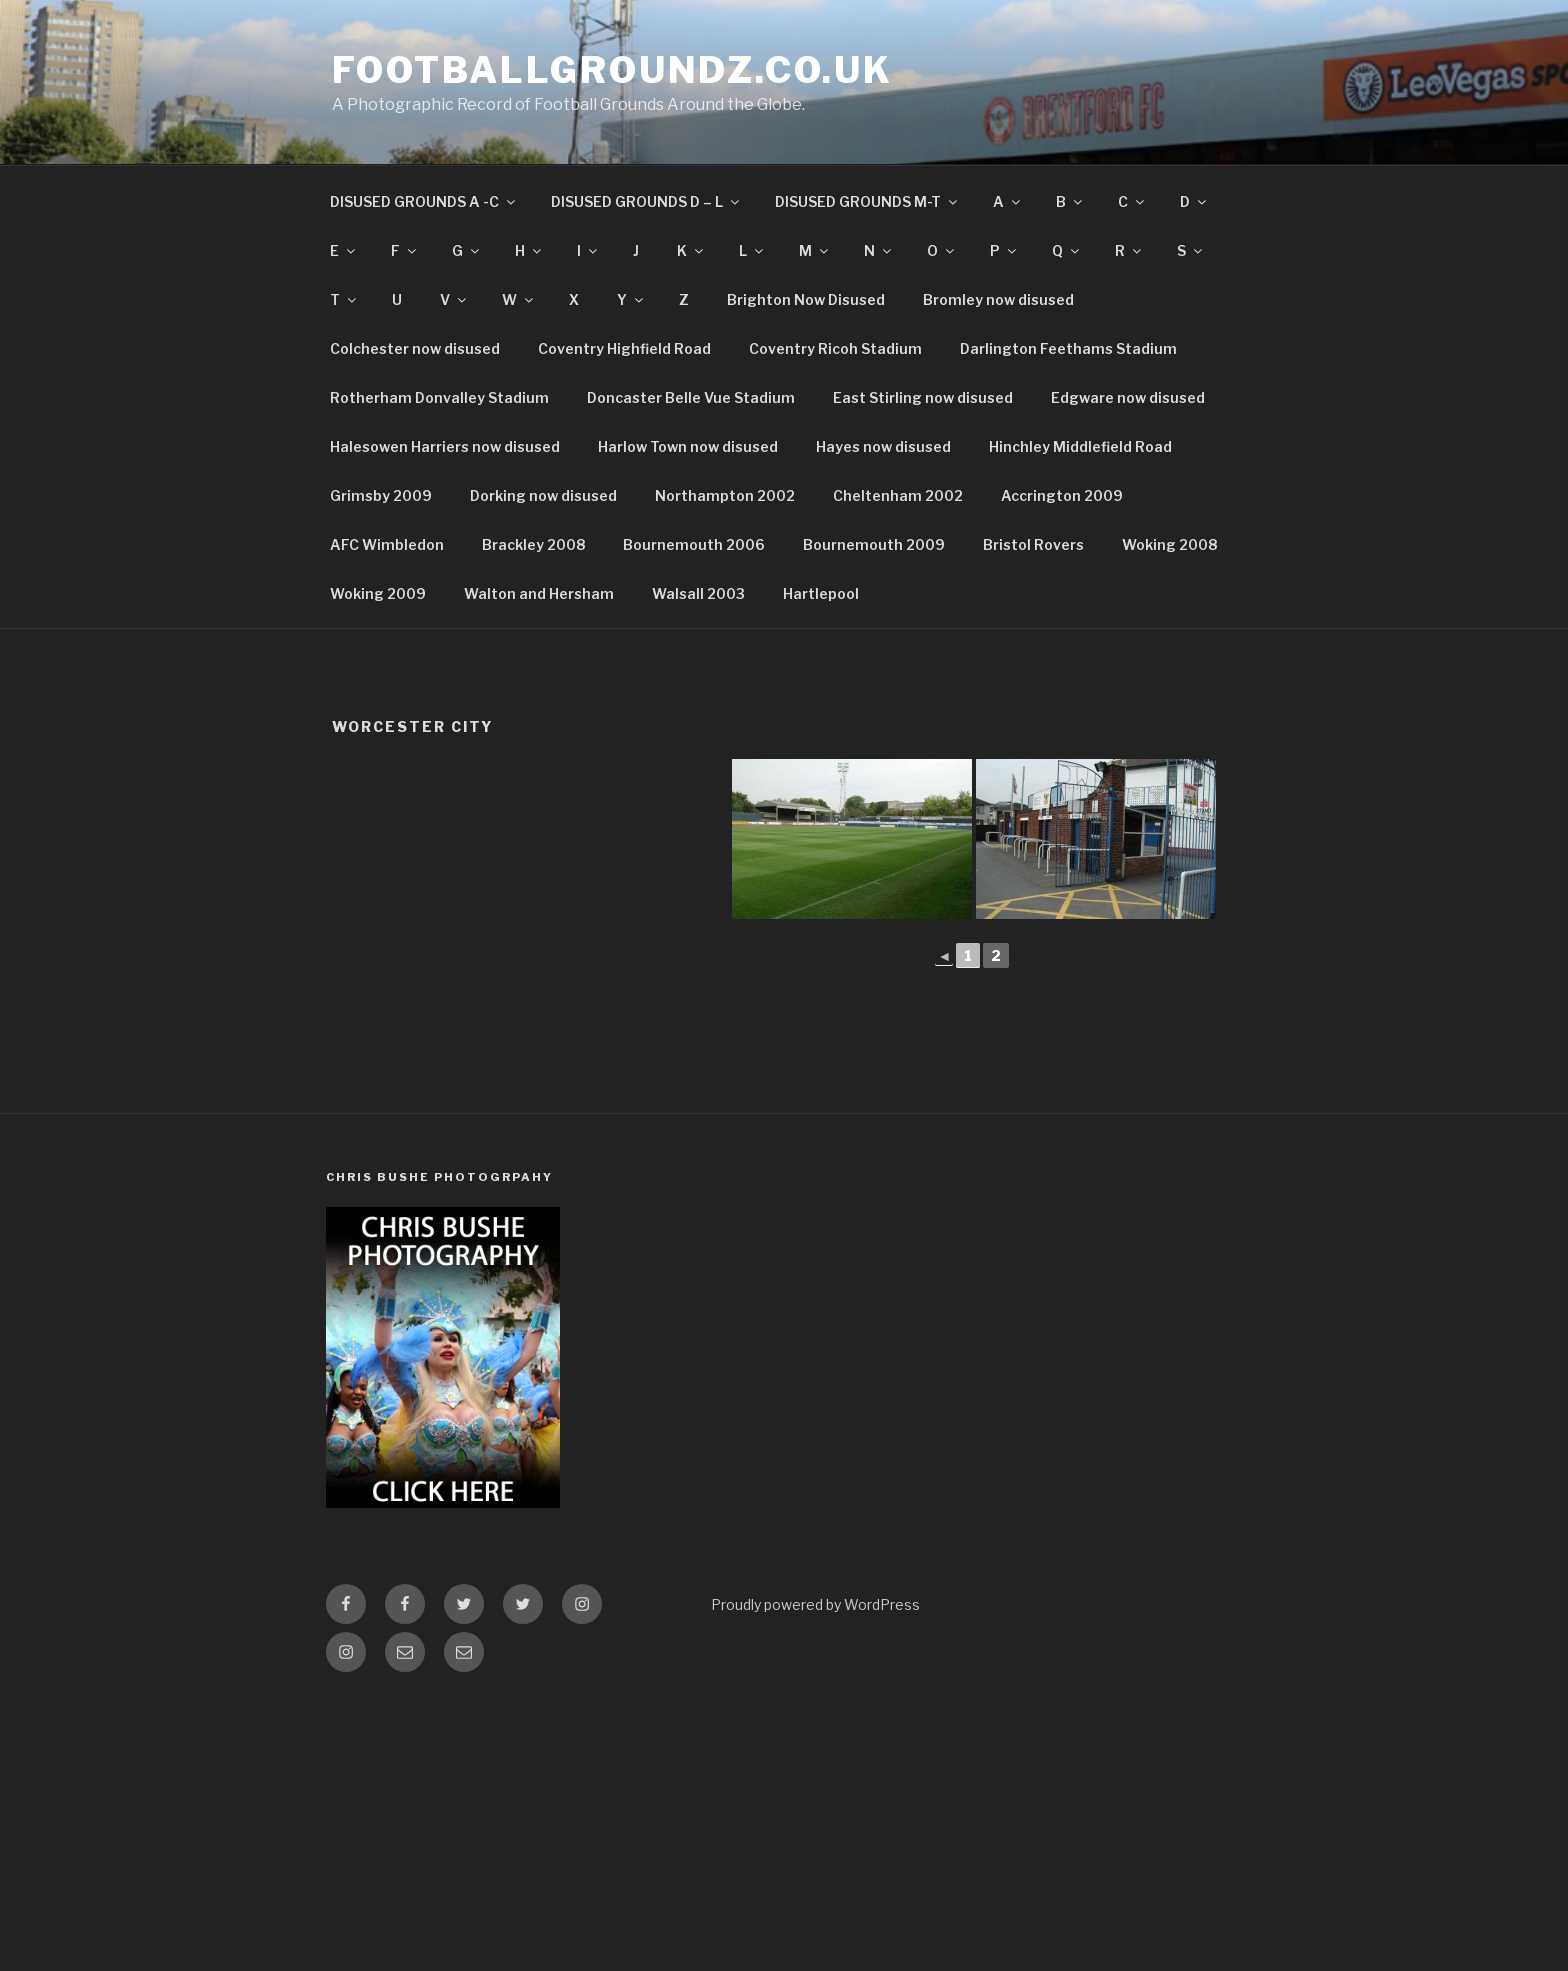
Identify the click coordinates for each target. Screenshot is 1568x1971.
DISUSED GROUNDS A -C (424, 201)
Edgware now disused (1128, 397)
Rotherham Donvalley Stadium (439, 397)
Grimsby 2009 (381, 495)
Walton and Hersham (539, 593)
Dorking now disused (543, 495)
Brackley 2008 (533, 544)
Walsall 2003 (698, 593)
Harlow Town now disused (688, 446)
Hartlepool (821, 593)
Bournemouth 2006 (694, 544)
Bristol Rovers (1033, 544)
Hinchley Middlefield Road (1080, 446)
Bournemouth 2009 (874, 544)
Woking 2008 (1169, 544)
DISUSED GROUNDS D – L (646, 201)
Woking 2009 (378, 593)
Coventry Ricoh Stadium (835, 348)
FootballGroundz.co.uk (612, 70)
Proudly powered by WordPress (815, 1604)
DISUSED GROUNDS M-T (867, 201)
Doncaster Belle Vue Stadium (691, 397)
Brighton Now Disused (806, 299)
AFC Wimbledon (387, 544)
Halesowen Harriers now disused (445, 446)
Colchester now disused (415, 348)
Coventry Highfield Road (624, 348)
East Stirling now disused (923, 397)
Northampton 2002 (725, 495)
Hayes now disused (883, 446)
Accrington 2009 (1062, 495)
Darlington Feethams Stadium (1068, 348)
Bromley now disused (998, 299)
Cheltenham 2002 (898, 495)
